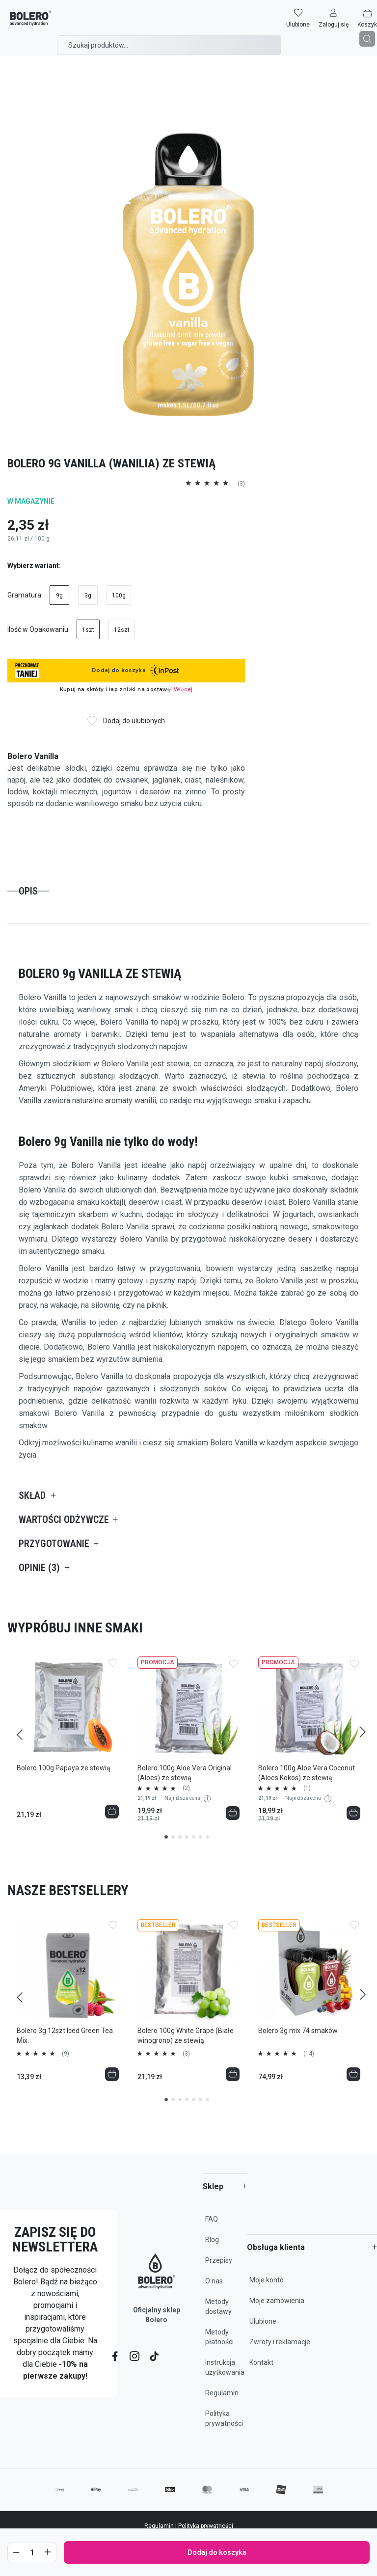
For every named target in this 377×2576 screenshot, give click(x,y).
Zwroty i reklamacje (279, 2342)
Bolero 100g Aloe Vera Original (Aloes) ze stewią (184, 1773)
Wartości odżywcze (64, 1519)
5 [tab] (193, 1837)
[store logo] (31, 18)
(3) (186, 2053)
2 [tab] (173, 1837)
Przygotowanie (54, 1543)
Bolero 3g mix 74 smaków (298, 2030)
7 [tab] (207, 1837)
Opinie (39, 1567)
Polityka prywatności (224, 2418)
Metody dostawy (218, 2306)
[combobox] (169, 45)
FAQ (211, 2219)
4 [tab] (186, 1837)
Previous (13, 1730)
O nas (214, 2281)
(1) (307, 1788)
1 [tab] (166, 1837)
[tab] (28, 891)
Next (363, 1730)
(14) (308, 2053)
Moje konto (266, 2280)
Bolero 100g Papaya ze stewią (63, 1768)
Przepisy (218, 2260)
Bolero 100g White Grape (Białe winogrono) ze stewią (185, 2035)
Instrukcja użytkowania (224, 2367)
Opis (28, 891)
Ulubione (262, 2321)
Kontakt (261, 2362)
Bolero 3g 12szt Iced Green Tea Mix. (65, 2035)
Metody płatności (219, 2337)
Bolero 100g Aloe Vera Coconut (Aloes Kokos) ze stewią (306, 1773)
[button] (334, 18)
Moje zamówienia (276, 2301)
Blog (212, 2240)
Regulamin (222, 2393)
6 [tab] (200, 1837)
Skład (32, 1495)
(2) (186, 1788)
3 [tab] (180, 1837)
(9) (65, 2053)
